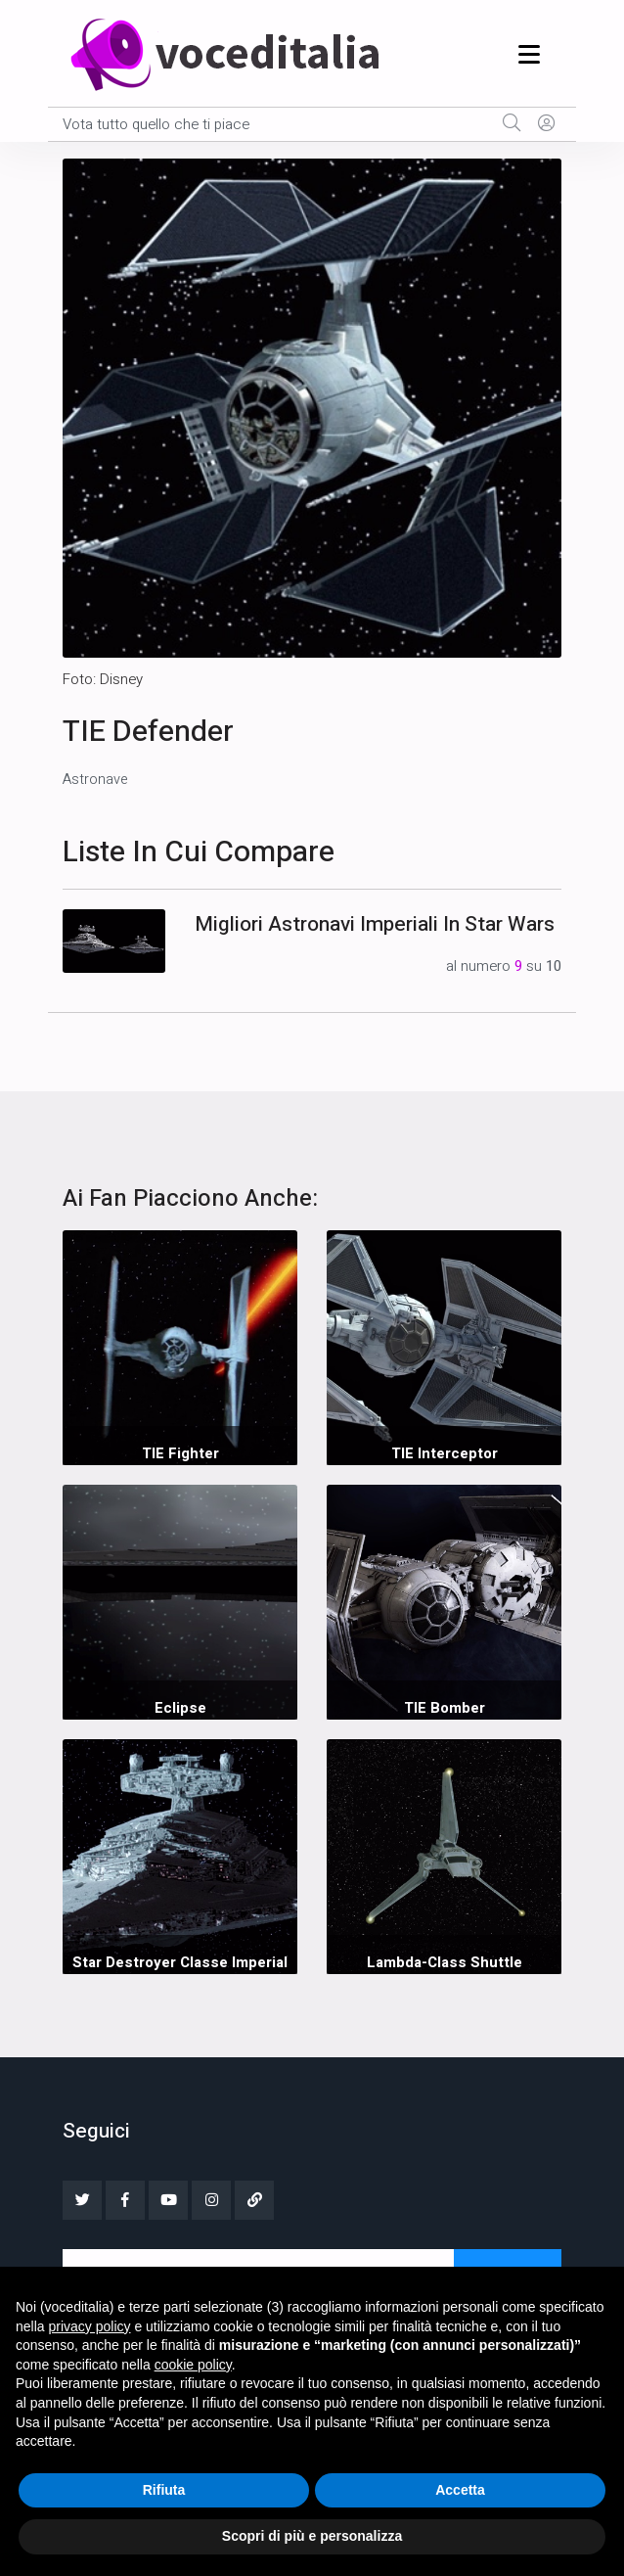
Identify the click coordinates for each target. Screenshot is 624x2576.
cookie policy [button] (193, 2364)
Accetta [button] (460, 2490)
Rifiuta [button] (164, 2490)
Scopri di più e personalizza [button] (312, 2536)
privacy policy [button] (89, 2326)
